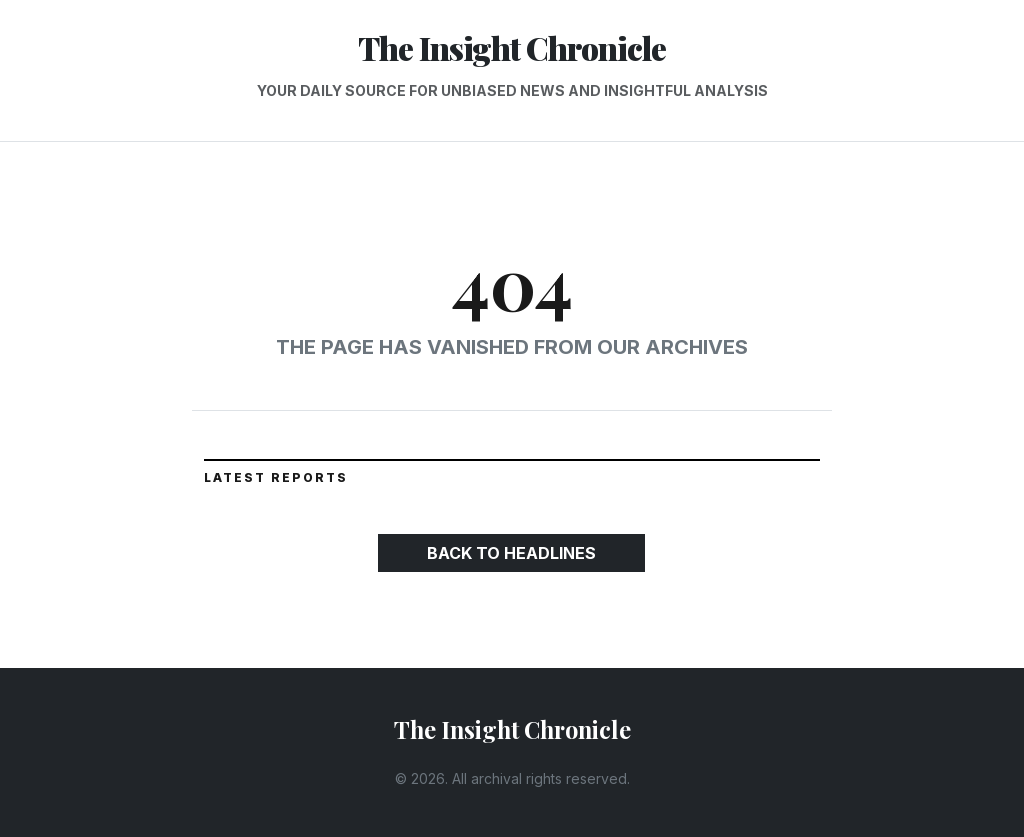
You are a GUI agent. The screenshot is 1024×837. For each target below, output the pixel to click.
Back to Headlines (511, 553)
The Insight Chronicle (512, 47)
